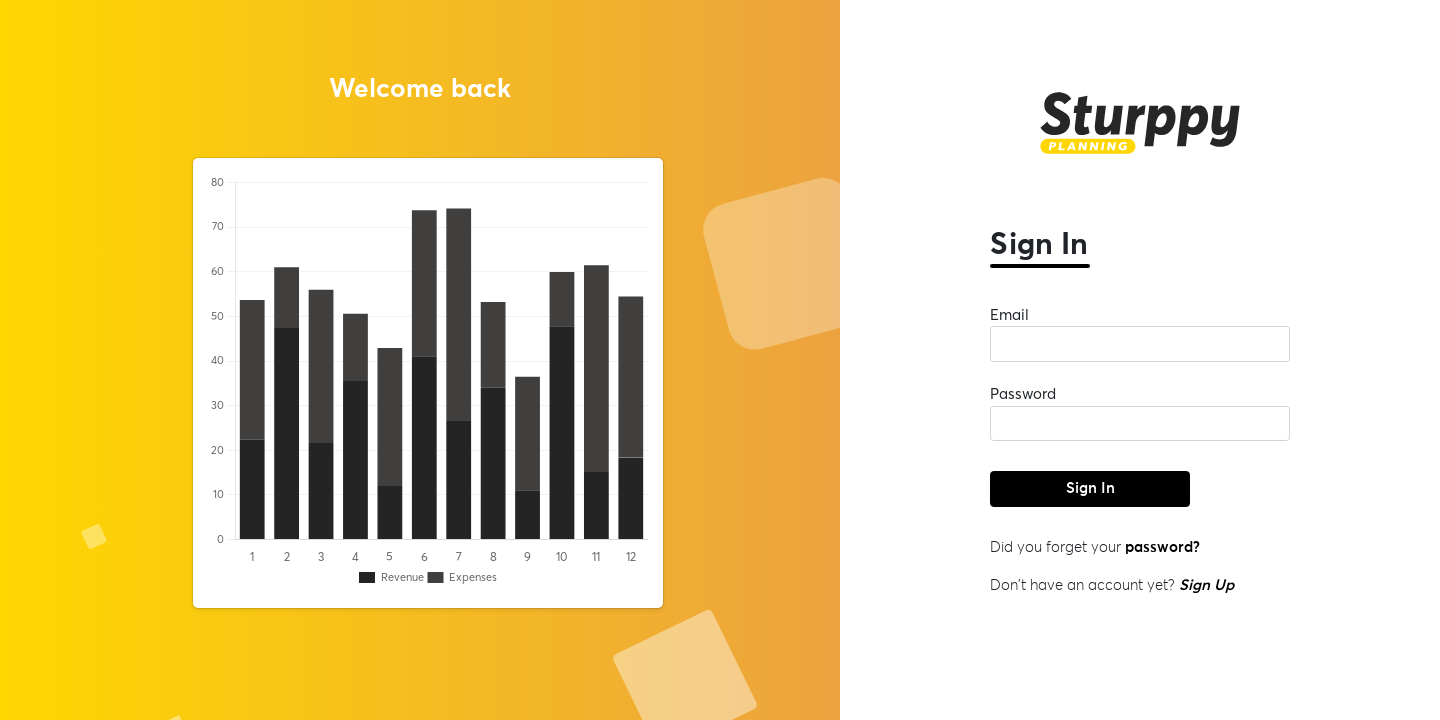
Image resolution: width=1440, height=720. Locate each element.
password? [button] (1160, 547)
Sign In (1090, 488)
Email (1009, 314)
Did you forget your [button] (1095, 547)
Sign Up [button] (1206, 585)
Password (1023, 393)
